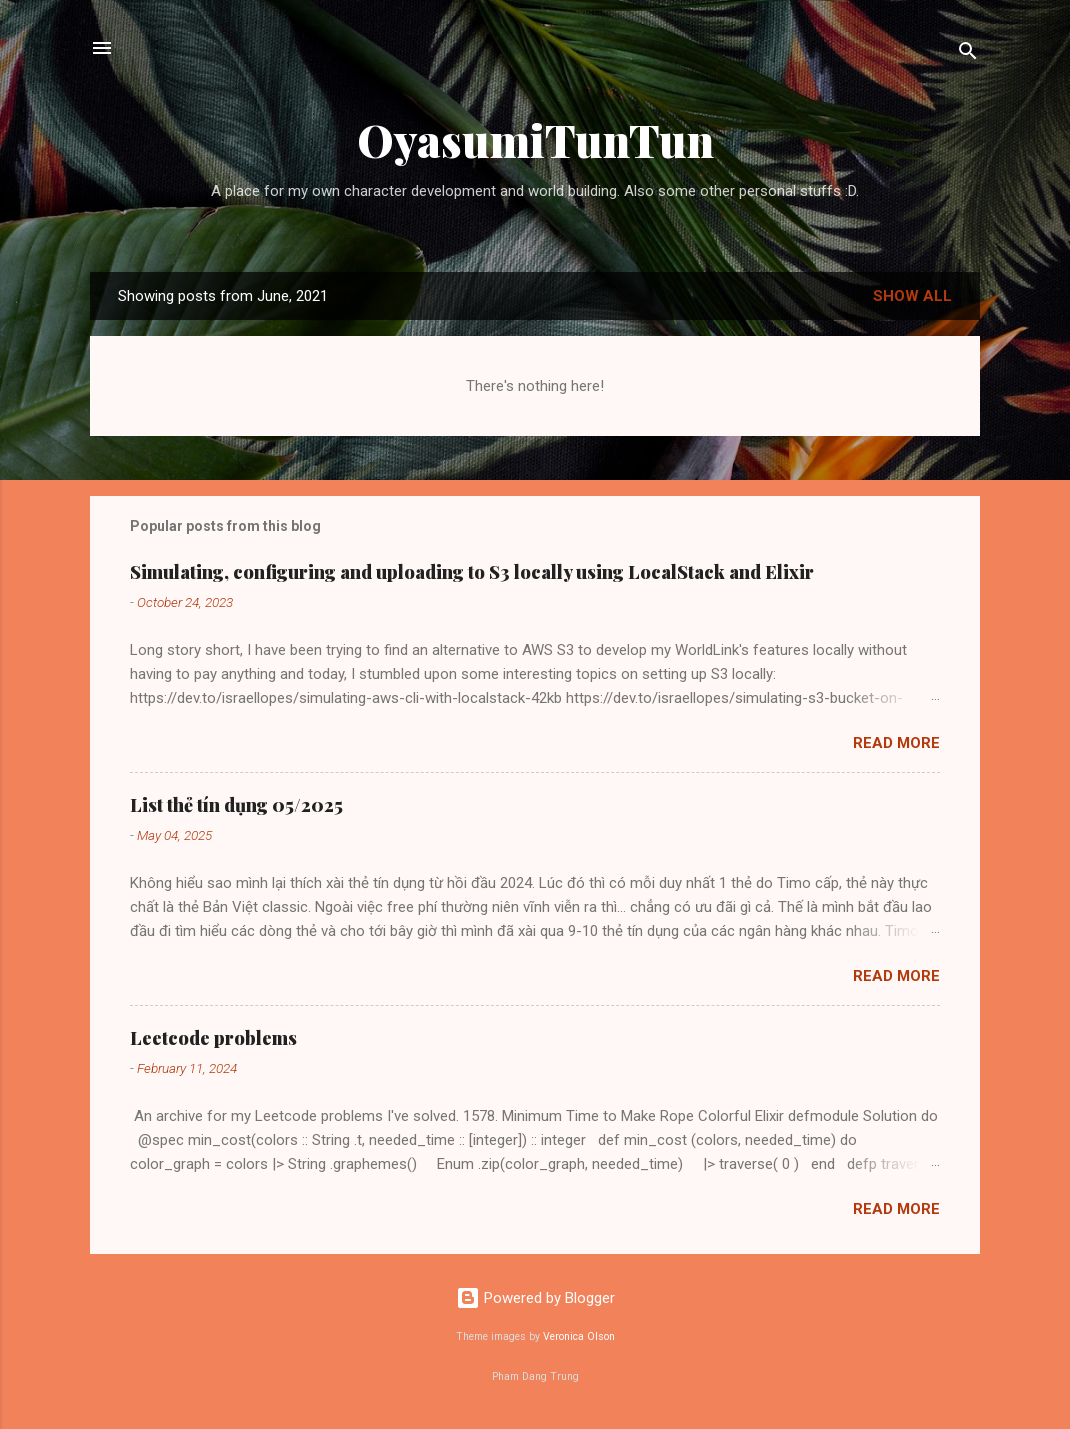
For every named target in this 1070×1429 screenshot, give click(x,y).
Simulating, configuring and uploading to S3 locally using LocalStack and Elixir (472, 572)
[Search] (968, 54)
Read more (896, 743)
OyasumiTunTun (535, 139)
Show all (912, 296)
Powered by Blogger (535, 1298)
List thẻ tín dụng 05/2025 (236, 805)
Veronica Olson (579, 1336)
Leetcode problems (213, 1038)
